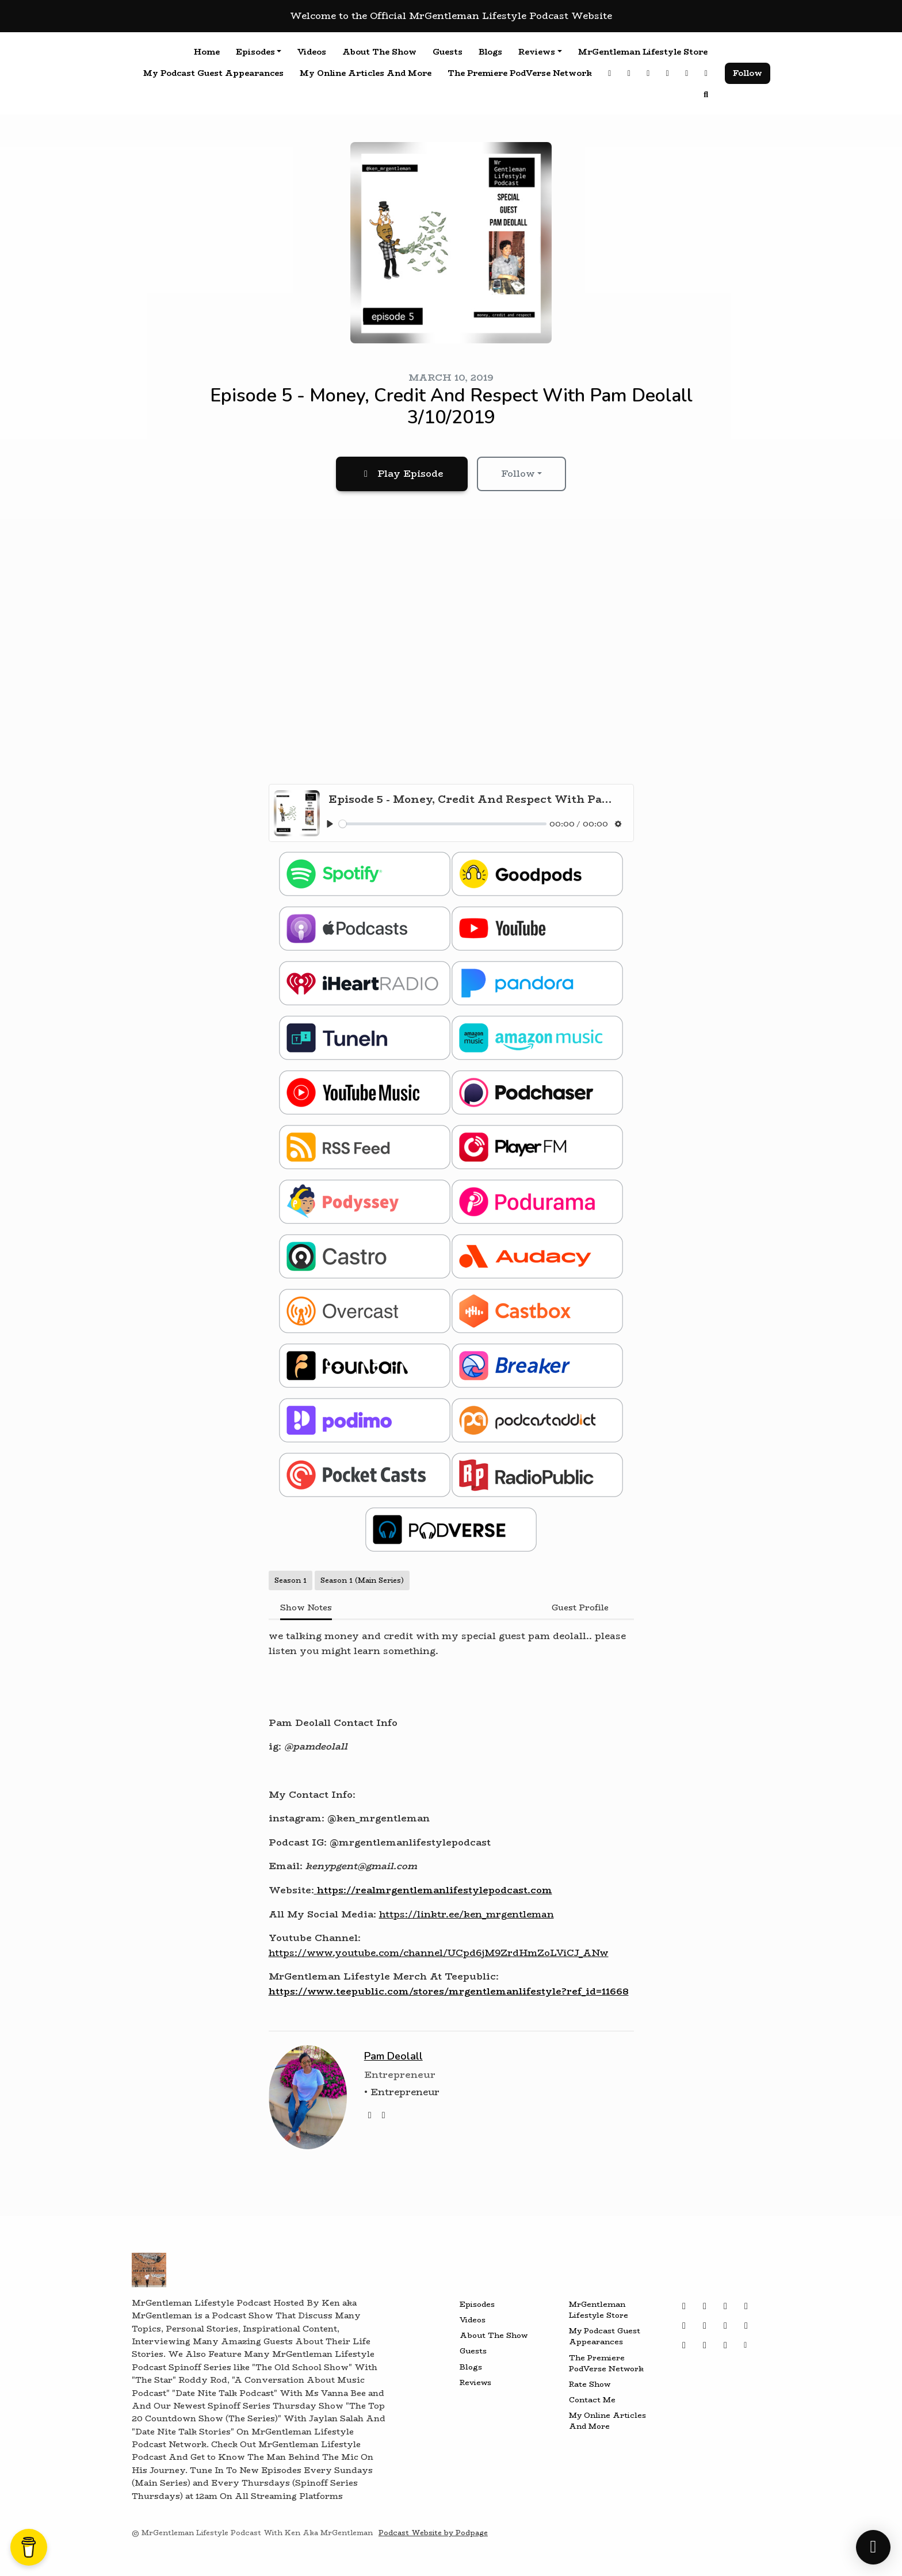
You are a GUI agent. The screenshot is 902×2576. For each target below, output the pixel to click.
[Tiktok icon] (746, 2306)
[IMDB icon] (725, 2345)
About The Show (379, 51)
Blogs (490, 51)
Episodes (255, 51)
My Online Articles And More (365, 73)
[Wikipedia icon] (704, 2345)
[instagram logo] (383, 2115)
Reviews (536, 51)
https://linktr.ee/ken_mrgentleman (466, 1914)
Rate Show (589, 2384)
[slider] (442, 823)
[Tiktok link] (687, 73)
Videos (311, 51)
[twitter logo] (370, 2115)
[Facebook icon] (684, 2326)
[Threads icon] (704, 2306)
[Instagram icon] (684, 2306)
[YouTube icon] (704, 2326)
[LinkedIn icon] (684, 2345)
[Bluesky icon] (725, 2326)
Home (207, 51)
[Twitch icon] (746, 2326)
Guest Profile (580, 1607)
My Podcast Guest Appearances (213, 73)
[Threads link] (629, 73)
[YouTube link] (648, 73)
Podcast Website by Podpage (433, 2532)
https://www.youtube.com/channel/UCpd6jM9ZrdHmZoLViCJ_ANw (439, 1953)
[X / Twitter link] (668, 73)
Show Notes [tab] (306, 1607)
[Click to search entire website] (706, 94)
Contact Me (592, 2399)
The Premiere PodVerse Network (520, 73)
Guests (448, 51)
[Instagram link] (610, 73)
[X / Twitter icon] (725, 2306)
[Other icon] (747, 2345)
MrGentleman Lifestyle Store (643, 51)
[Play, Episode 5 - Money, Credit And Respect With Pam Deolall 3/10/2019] (330, 823)
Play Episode (402, 473)
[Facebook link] (706, 73)
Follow (747, 73)
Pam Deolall (393, 2056)
